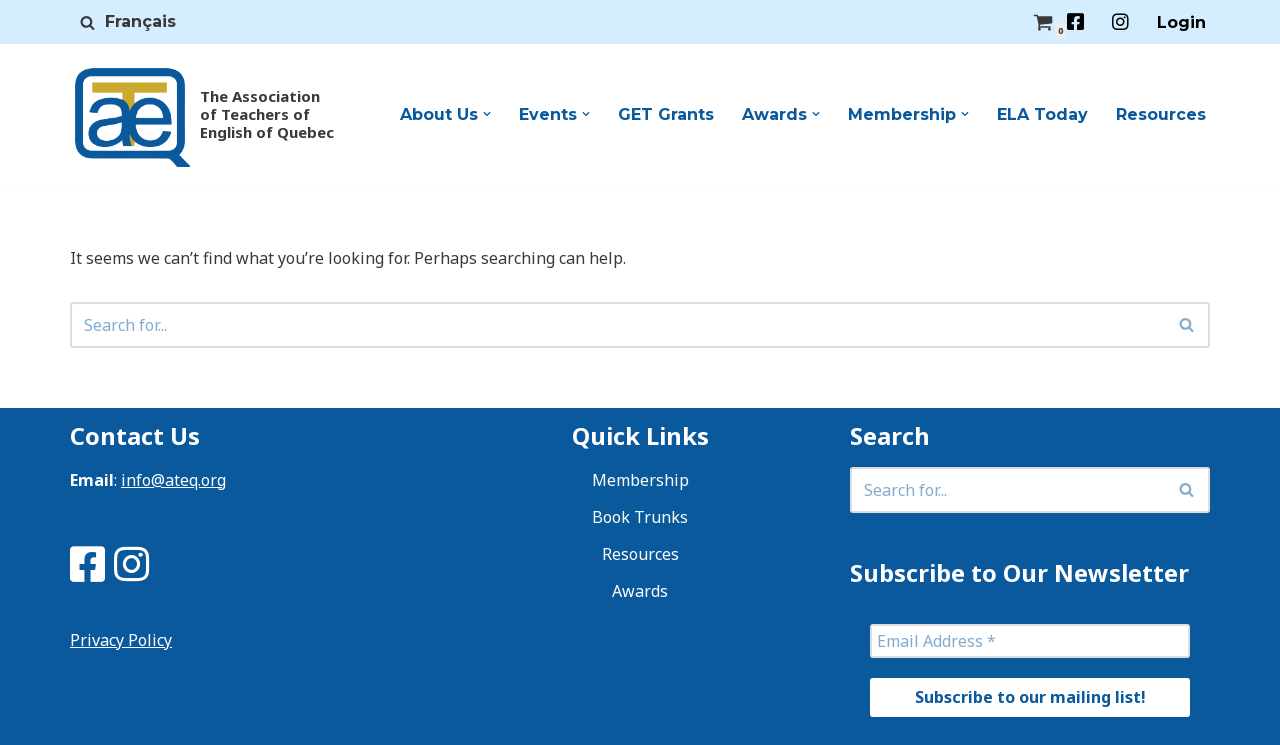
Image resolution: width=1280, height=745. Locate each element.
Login (1181, 22)
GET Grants (666, 114)
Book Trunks (640, 517)
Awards (640, 591)
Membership (640, 480)
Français (140, 21)
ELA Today (1042, 114)
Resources (1161, 114)
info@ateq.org (173, 480)
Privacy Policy (121, 640)
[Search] (87, 22)
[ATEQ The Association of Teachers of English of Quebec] (197, 114)
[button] (487, 114)
